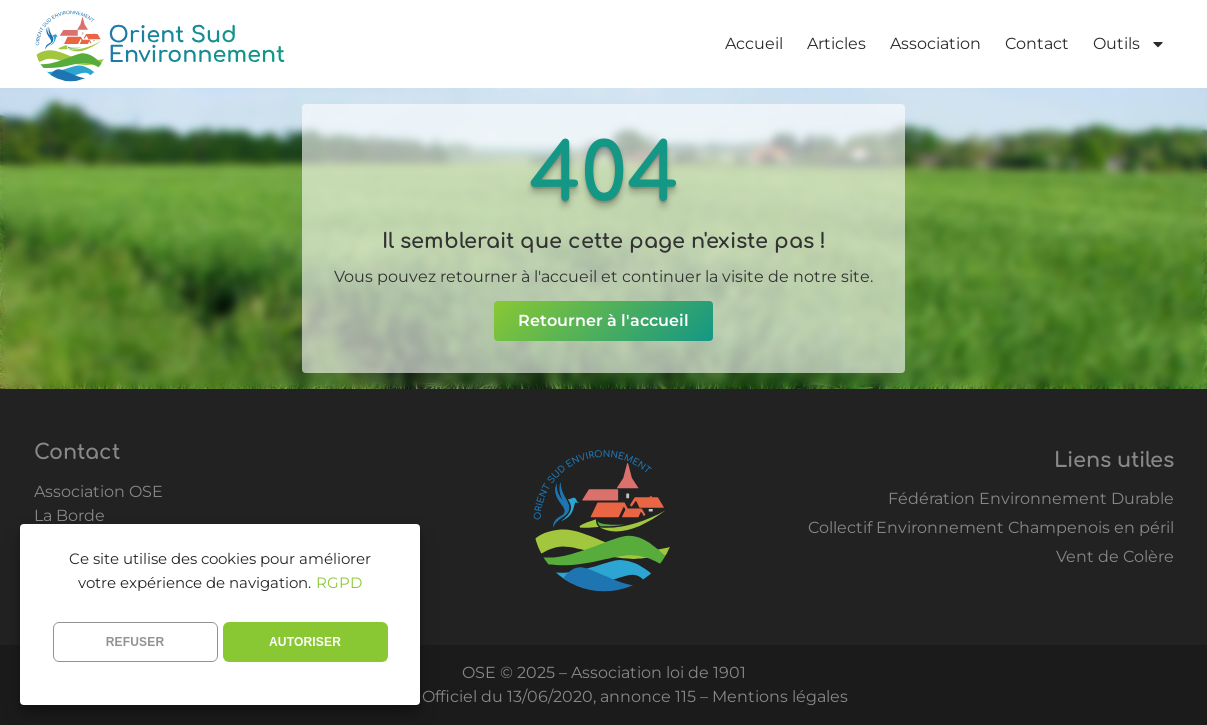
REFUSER (135, 642)
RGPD (339, 583)
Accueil (754, 43)
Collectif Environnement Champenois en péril (991, 527)
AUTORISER (305, 642)
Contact (1037, 43)
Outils (1129, 44)
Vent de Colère (1115, 556)
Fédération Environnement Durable (1031, 498)
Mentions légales (780, 696)
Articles (836, 43)
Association (935, 43)
